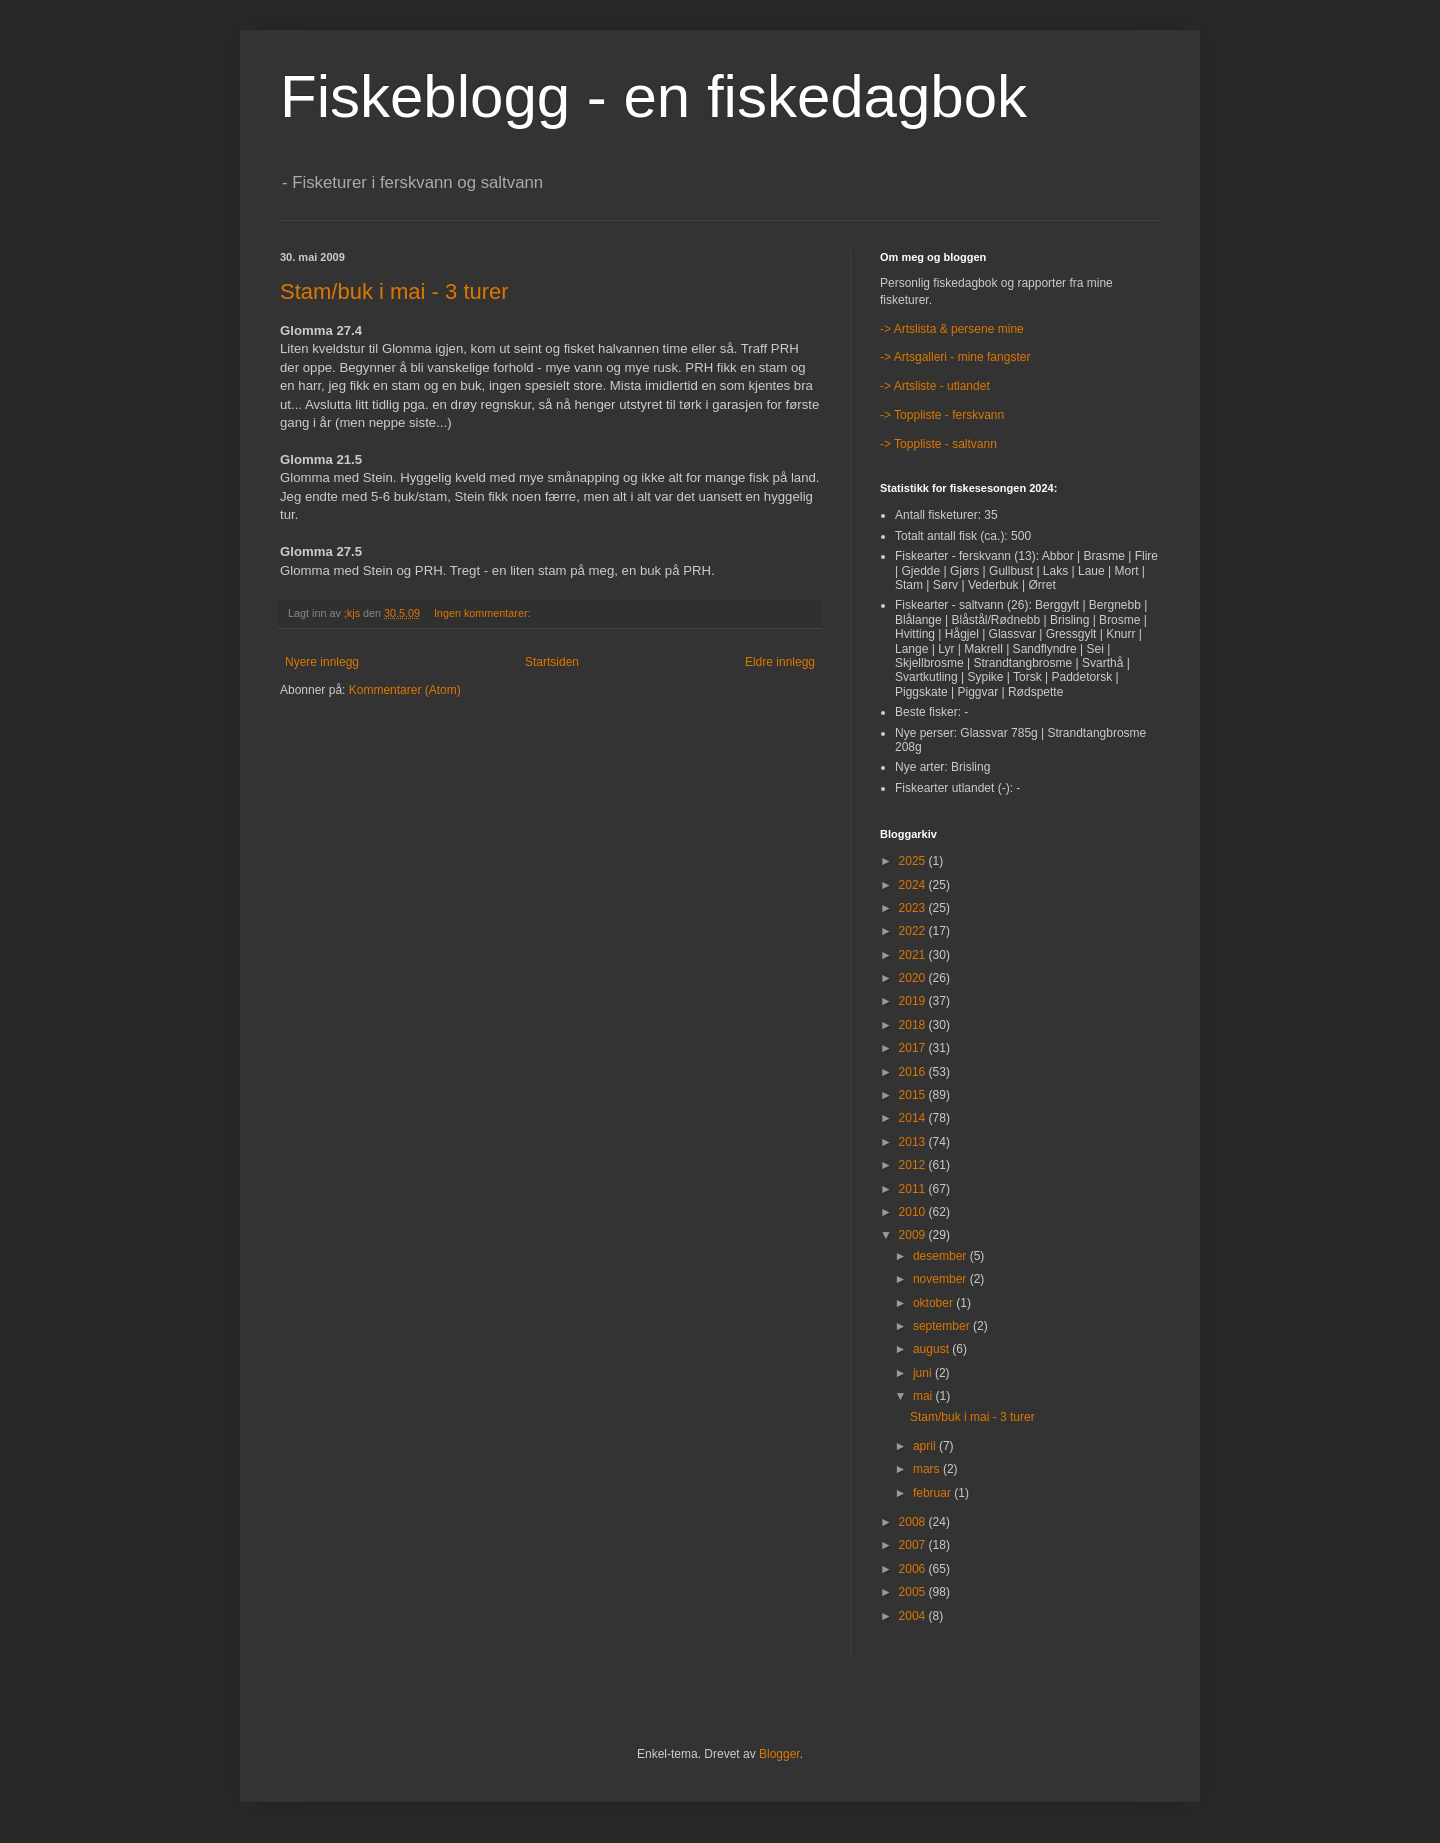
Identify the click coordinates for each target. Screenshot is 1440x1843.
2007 (914, 1545)
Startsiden (552, 662)
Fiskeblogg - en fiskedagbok (653, 96)
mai (924, 1396)
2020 (914, 978)
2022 (914, 931)
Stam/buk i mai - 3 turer (394, 291)
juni (924, 1373)
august (932, 1349)
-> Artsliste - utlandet (935, 386)
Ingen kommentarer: (484, 613)
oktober (934, 1303)
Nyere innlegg (322, 662)
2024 (914, 885)
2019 (914, 1001)
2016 (914, 1072)
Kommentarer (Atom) (405, 690)
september (943, 1326)
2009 (914, 1235)
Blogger (779, 1754)
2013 (914, 1142)
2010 (914, 1212)
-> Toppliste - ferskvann (942, 415)
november (941, 1279)
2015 (914, 1095)
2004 (914, 1616)
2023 (914, 908)
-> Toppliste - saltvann (938, 444)
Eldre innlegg (780, 662)
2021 (914, 955)
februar (933, 1493)
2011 (914, 1189)
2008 (914, 1522)
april (926, 1446)
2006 (914, 1569)
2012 (914, 1165)
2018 (914, 1025)
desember (941, 1256)
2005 (914, 1592)
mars (928, 1469)
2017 (914, 1048)
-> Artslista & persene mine (952, 329)
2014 (914, 1118)
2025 (914, 861)
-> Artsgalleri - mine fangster (955, 357)
